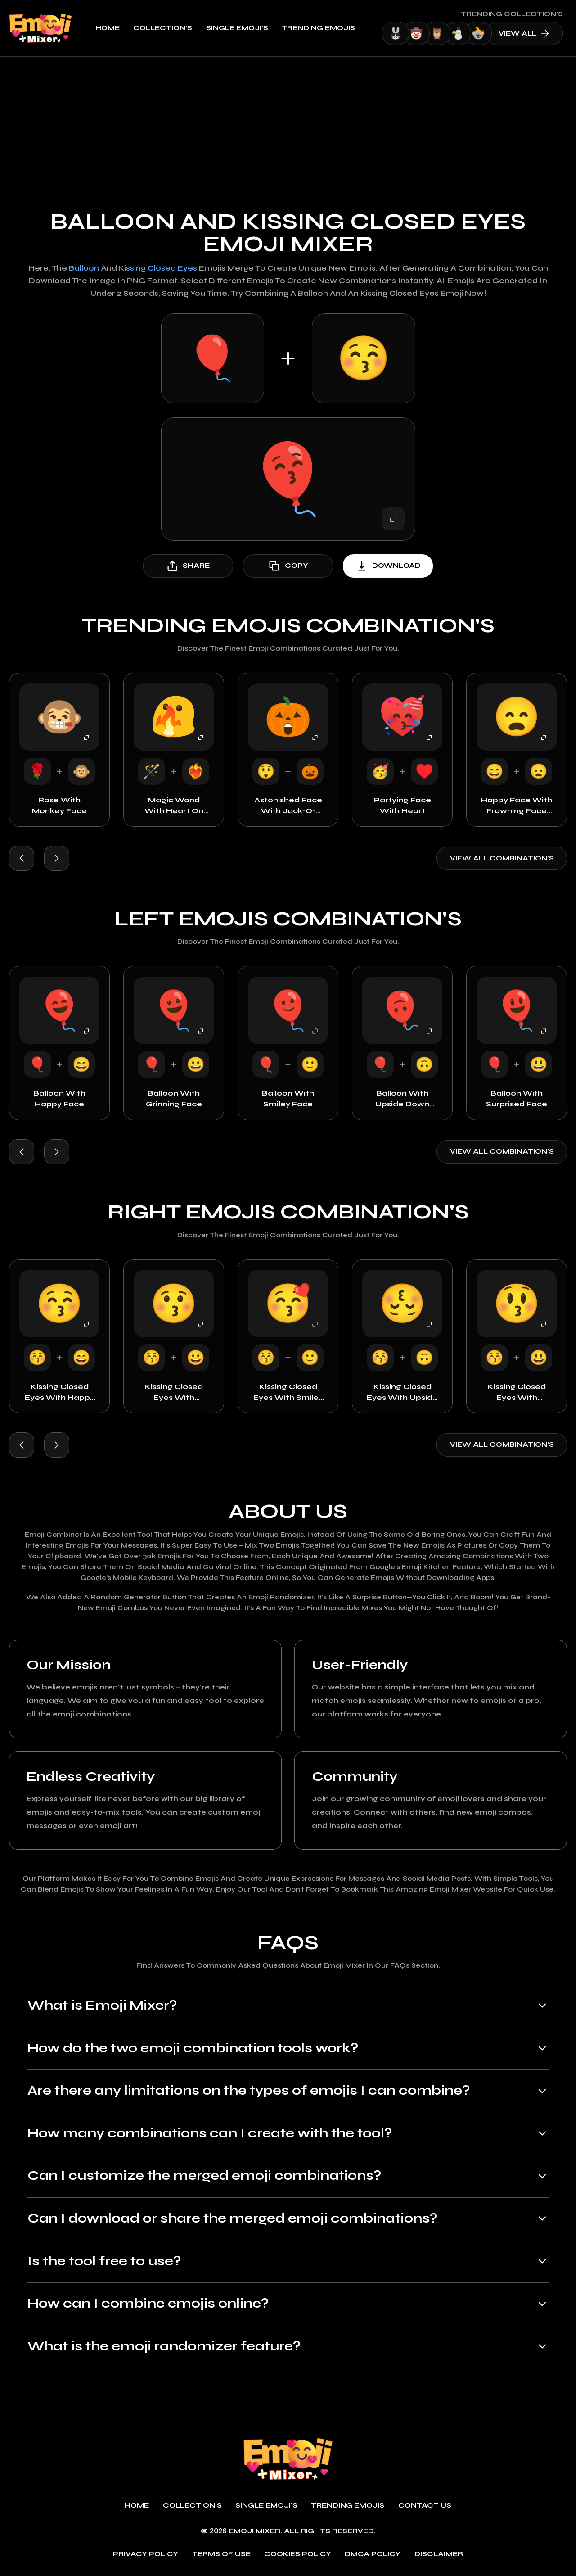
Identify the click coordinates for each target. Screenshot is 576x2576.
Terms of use (221, 2554)
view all (524, 33)
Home (107, 28)
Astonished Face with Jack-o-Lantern (288, 806)
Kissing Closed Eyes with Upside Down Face (402, 1392)
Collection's (162, 28)
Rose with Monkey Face (59, 805)
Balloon (84, 268)
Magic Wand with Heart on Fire (173, 806)
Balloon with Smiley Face (288, 1098)
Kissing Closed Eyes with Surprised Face (516, 1392)
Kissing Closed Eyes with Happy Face (59, 1392)
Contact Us (424, 2505)
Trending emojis (318, 28)
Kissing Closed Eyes (158, 268)
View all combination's (502, 858)
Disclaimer (438, 2554)
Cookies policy (297, 2554)
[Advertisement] (288, 124)
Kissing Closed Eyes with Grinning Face (174, 1392)
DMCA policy (372, 2554)
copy (288, 566)
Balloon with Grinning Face (174, 1098)
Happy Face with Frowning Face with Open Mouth (516, 806)
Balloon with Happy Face (59, 1098)
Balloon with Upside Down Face (402, 1099)
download (388, 566)
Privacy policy (145, 2554)
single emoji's (237, 28)
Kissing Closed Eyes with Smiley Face (288, 1392)
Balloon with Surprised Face (516, 1098)
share (188, 566)
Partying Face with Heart (402, 805)
